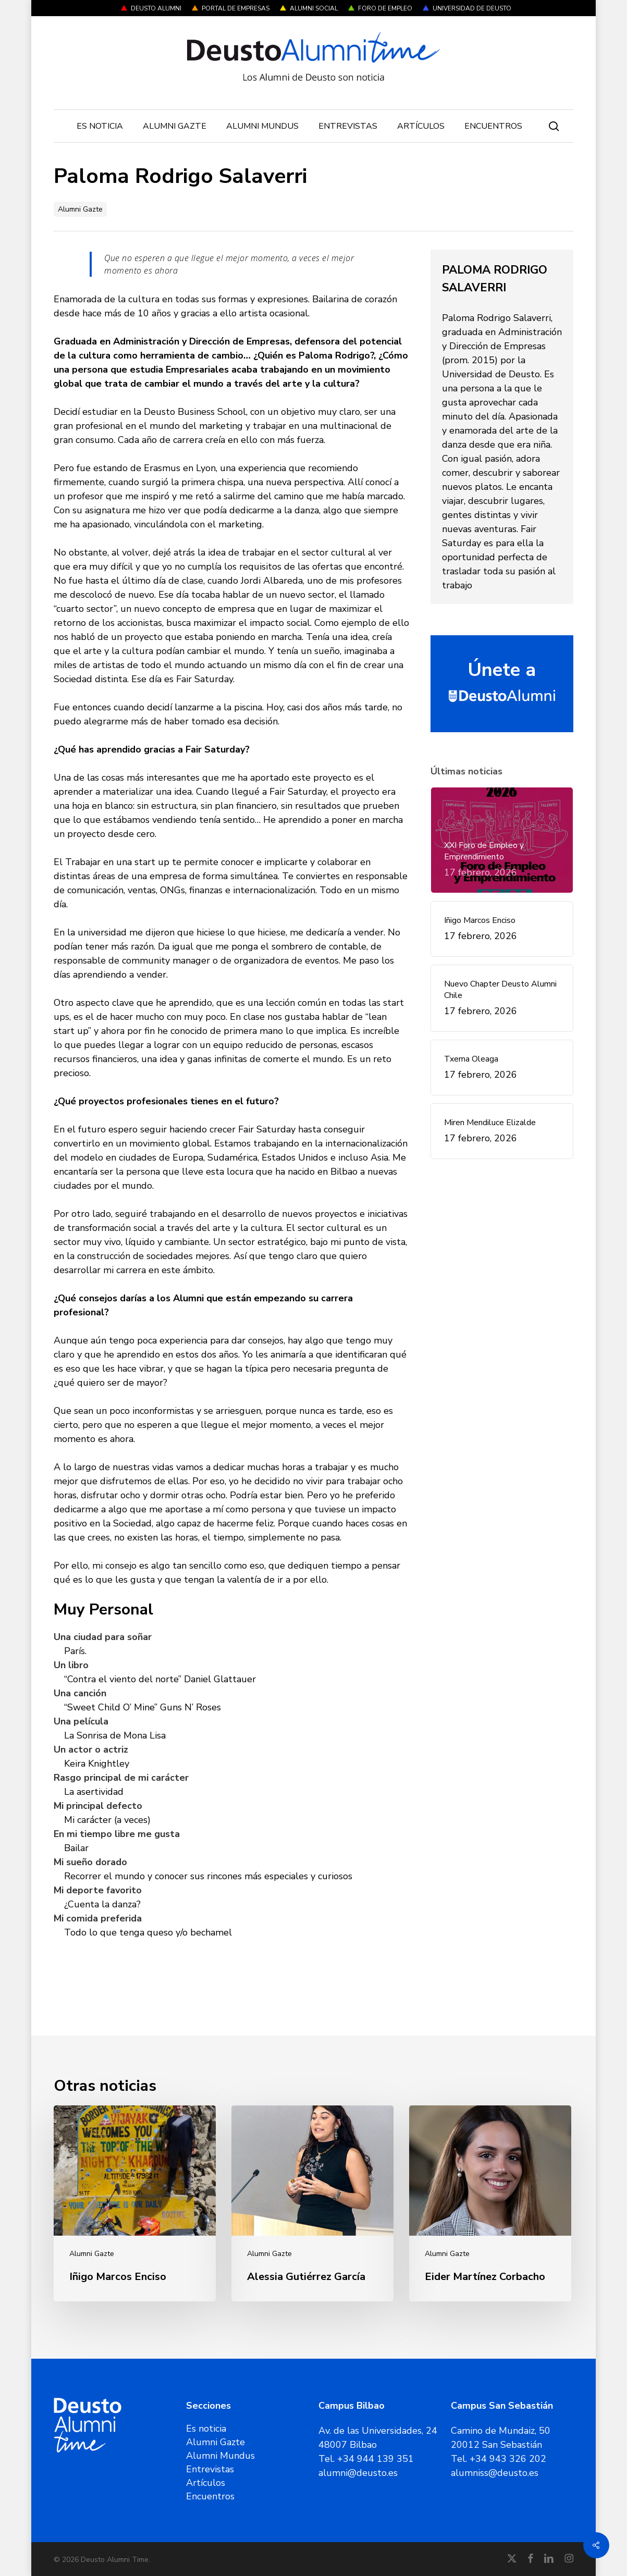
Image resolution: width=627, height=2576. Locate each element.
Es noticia (206, 2428)
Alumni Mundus (220, 2455)
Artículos (205, 2482)
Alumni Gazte (80, 209)
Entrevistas (210, 2469)
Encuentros (210, 2496)
